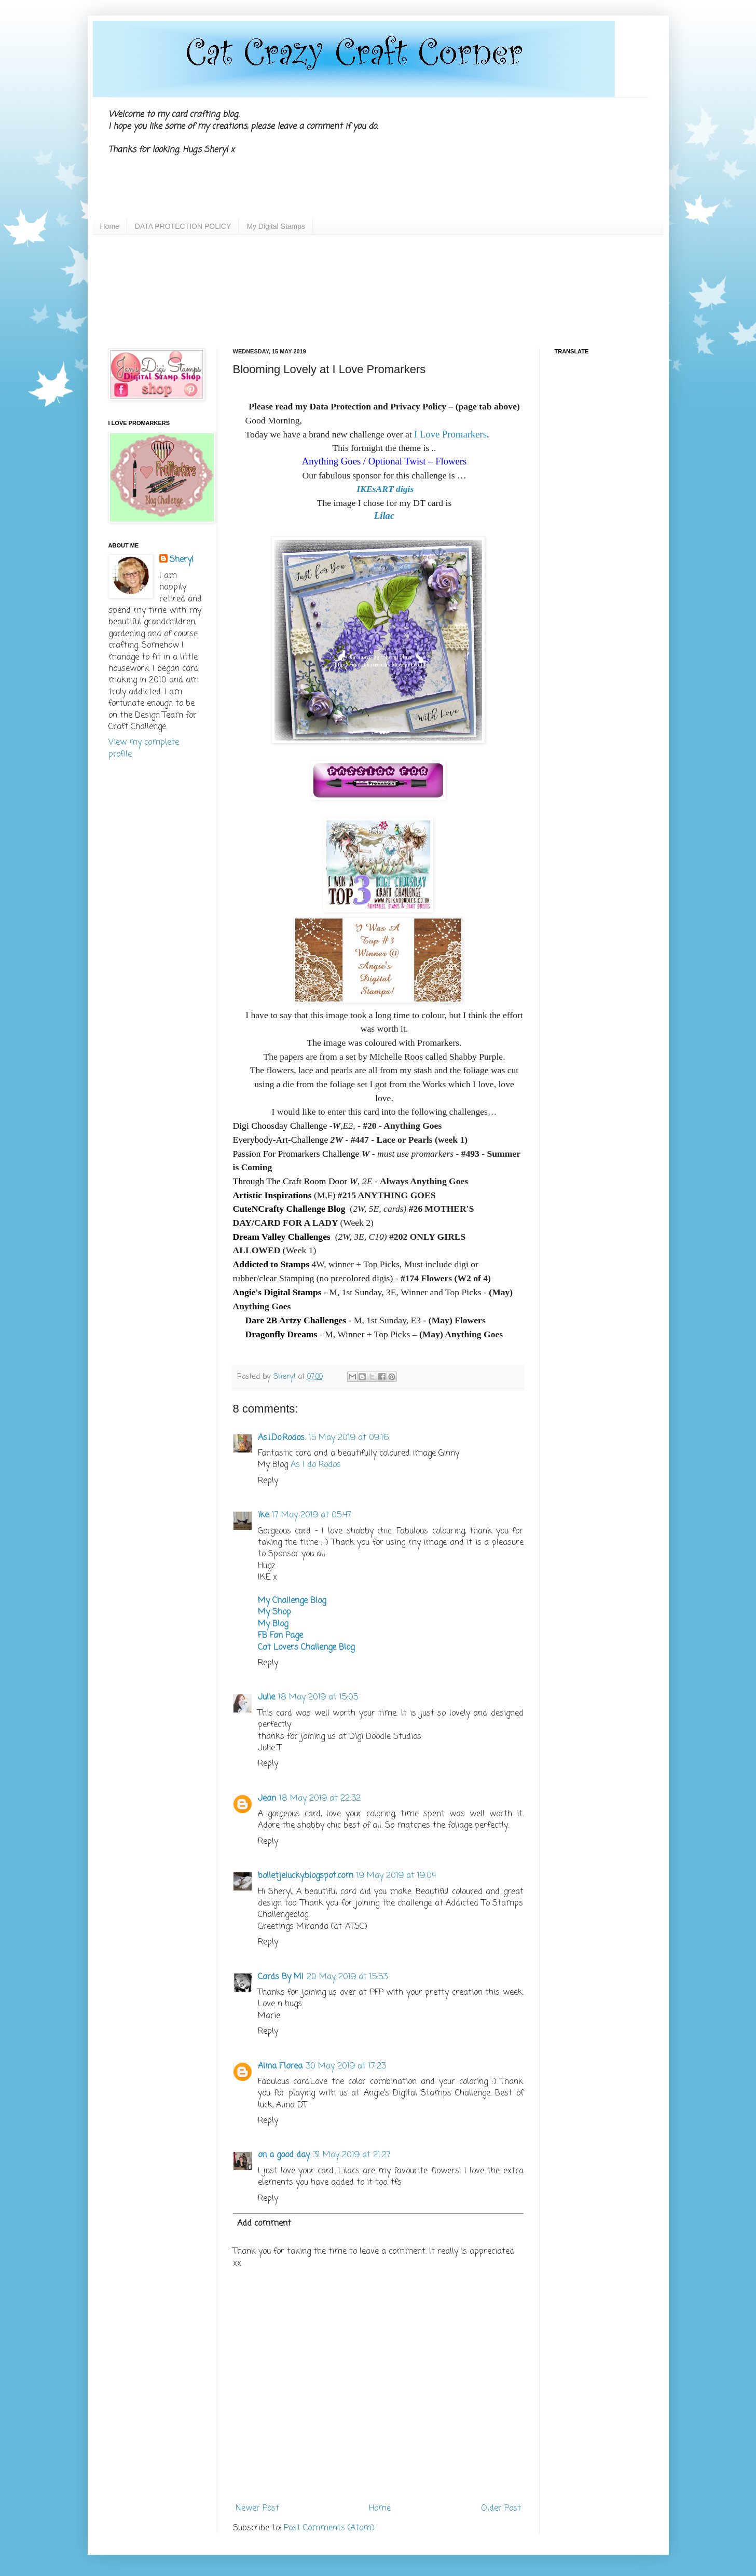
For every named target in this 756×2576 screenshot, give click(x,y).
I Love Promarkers (450, 434)
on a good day (284, 2155)
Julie (266, 1697)
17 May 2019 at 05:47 (311, 1515)
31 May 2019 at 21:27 (352, 2155)
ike (263, 1515)
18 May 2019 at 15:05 (318, 1697)
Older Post (501, 2508)
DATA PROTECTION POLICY (183, 226)
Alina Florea (280, 2066)
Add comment (264, 2223)
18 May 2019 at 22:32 (320, 1798)
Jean (267, 1798)
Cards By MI (281, 1977)
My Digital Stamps (275, 226)
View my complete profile (143, 748)
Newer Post (257, 2508)
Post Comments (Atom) (329, 2528)
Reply (268, 1481)
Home (109, 226)
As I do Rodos (316, 1465)
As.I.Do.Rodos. (282, 1438)
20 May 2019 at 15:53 (347, 1977)
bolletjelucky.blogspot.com (305, 1876)
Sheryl (182, 560)
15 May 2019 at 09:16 (349, 1438)
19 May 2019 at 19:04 (396, 1876)
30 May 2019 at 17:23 (346, 2066)
